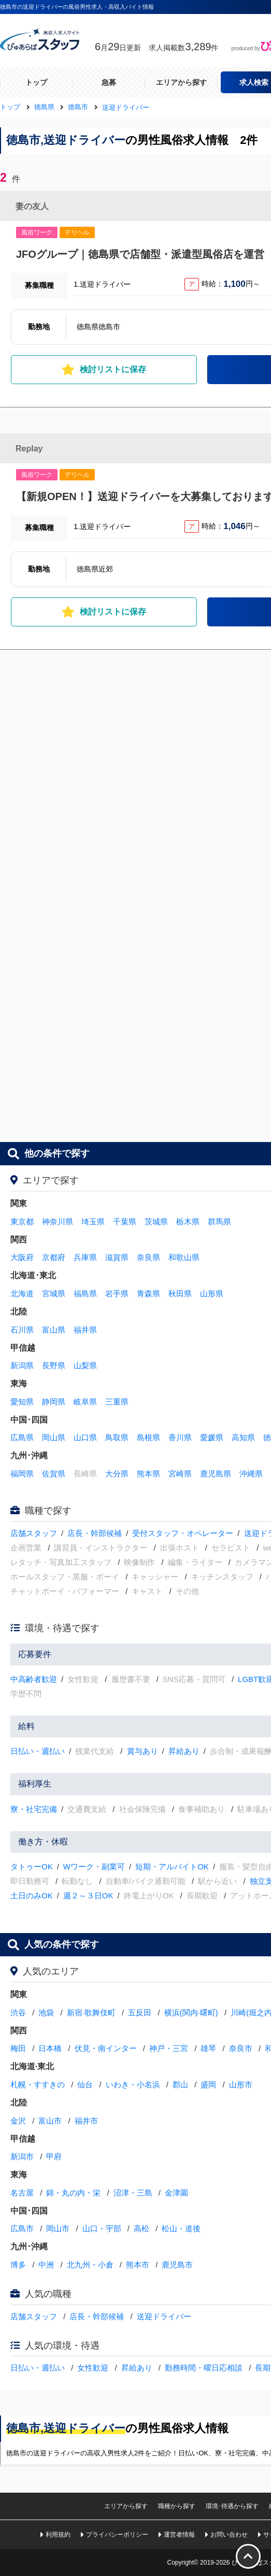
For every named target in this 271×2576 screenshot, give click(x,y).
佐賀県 (53, 1473)
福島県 (85, 1293)
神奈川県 (57, 1221)
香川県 (180, 1437)
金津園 (176, 2192)
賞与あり (142, 1751)
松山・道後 (181, 2228)
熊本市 (137, 2264)
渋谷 (18, 2012)
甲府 (54, 2156)
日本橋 (50, 2048)
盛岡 (208, 2084)
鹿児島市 (177, 2264)
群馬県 (219, 1221)
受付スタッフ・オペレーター (182, 1533)
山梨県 (85, 1365)
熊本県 (148, 1473)
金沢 (18, 2120)
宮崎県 (180, 1473)
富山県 (53, 1329)
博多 (18, 2264)
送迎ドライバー (164, 2316)
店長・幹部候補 (94, 1533)
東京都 (22, 1221)
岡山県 (53, 1437)
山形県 (211, 1293)
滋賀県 (117, 1257)
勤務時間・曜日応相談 (204, 2367)
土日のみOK (31, 1895)
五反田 (139, 2012)
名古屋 (22, 2192)
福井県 (85, 1329)
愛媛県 (211, 1437)
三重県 (117, 1401)
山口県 (85, 1437)
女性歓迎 (92, 2367)
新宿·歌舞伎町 (91, 2012)
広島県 (22, 1437)
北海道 (22, 1293)
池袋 (46, 2012)
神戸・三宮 (168, 2048)
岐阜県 (85, 1401)
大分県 (117, 1473)
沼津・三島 (132, 2192)
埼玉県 (93, 1221)
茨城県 (156, 1221)
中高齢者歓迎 (33, 1679)
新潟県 (22, 1365)
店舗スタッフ (33, 1533)
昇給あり (183, 1751)
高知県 (243, 1437)
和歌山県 (183, 1257)
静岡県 (53, 1401)
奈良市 (240, 2048)
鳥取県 (117, 1437)
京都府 (53, 1257)
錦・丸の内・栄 (73, 2192)
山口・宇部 (101, 2228)
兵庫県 (85, 1257)
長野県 (53, 1365)
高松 (141, 2228)
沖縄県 (251, 1473)
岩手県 (117, 1293)
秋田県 (180, 1293)
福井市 (86, 2120)
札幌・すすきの (37, 2084)
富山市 (50, 2120)
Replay (29, 448)
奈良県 (148, 1257)
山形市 (240, 2084)
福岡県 (22, 1473)
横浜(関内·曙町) (191, 2012)
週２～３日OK (88, 1895)
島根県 (148, 1437)
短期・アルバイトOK (172, 1866)
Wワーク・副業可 (94, 1866)
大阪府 (22, 1257)
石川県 (22, 1329)
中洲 (46, 2264)
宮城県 (53, 1293)
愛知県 (22, 1401)
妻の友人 (32, 206)
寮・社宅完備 (33, 1809)
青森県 (148, 1293)
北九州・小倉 (90, 2264)
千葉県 (124, 1221)
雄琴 (208, 2048)
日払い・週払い (37, 1751)
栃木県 (187, 1221)
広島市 (22, 2228)
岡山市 (57, 2228)
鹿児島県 (215, 1473)
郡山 (180, 2084)
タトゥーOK (31, 1866)
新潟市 (22, 2156)
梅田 (18, 2048)
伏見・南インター (106, 2048)
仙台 (85, 2084)
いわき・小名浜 (133, 2084)
